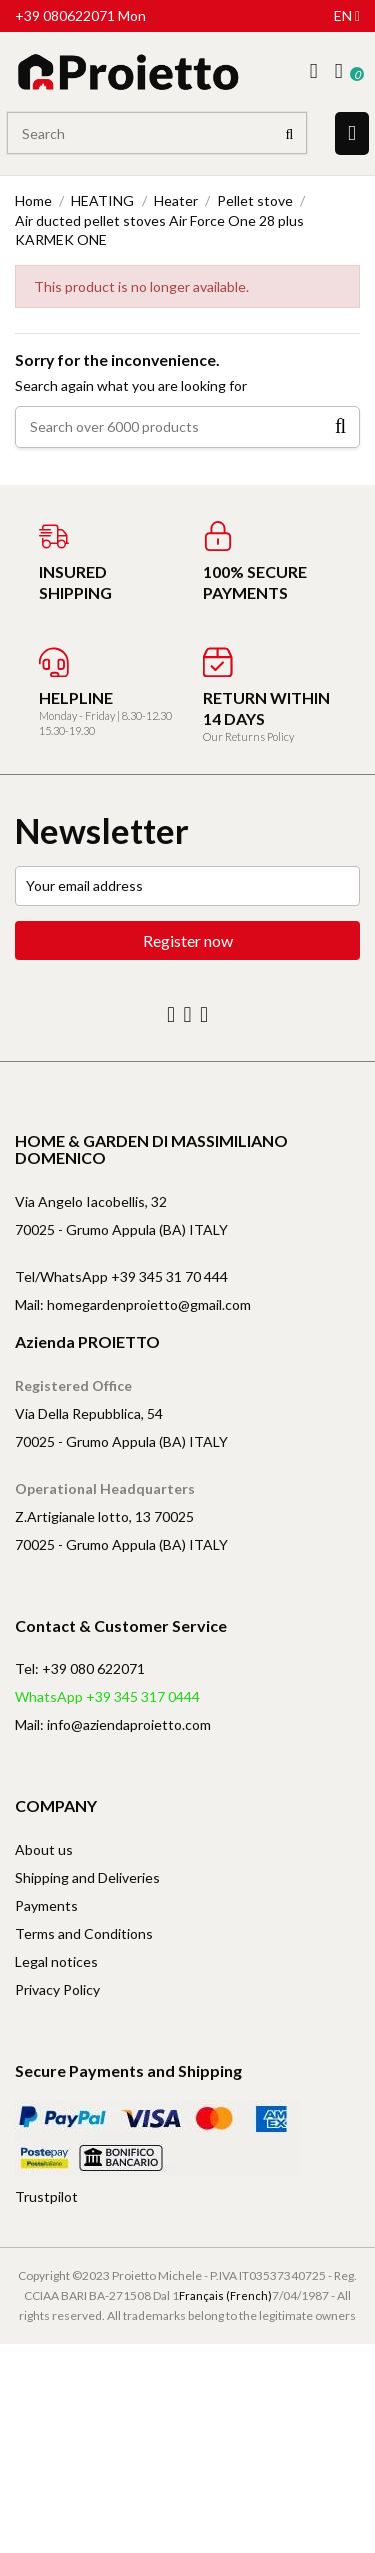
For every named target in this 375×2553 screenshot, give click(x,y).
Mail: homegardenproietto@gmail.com (133, 1304)
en (347, 15)
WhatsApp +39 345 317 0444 (107, 1696)
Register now (188, 940)
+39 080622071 (65, 15)
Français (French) (225, 2295)
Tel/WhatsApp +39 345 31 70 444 (121, 1276)
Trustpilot (46, 2196)
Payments (46, 1905)
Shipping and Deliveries (87, 1877)
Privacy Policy (57, 1989)
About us (44, 1849)
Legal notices (56, 1961)
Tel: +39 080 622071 (80, 1668)
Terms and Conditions (84, 1933)
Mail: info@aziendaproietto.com (113, 1724)
